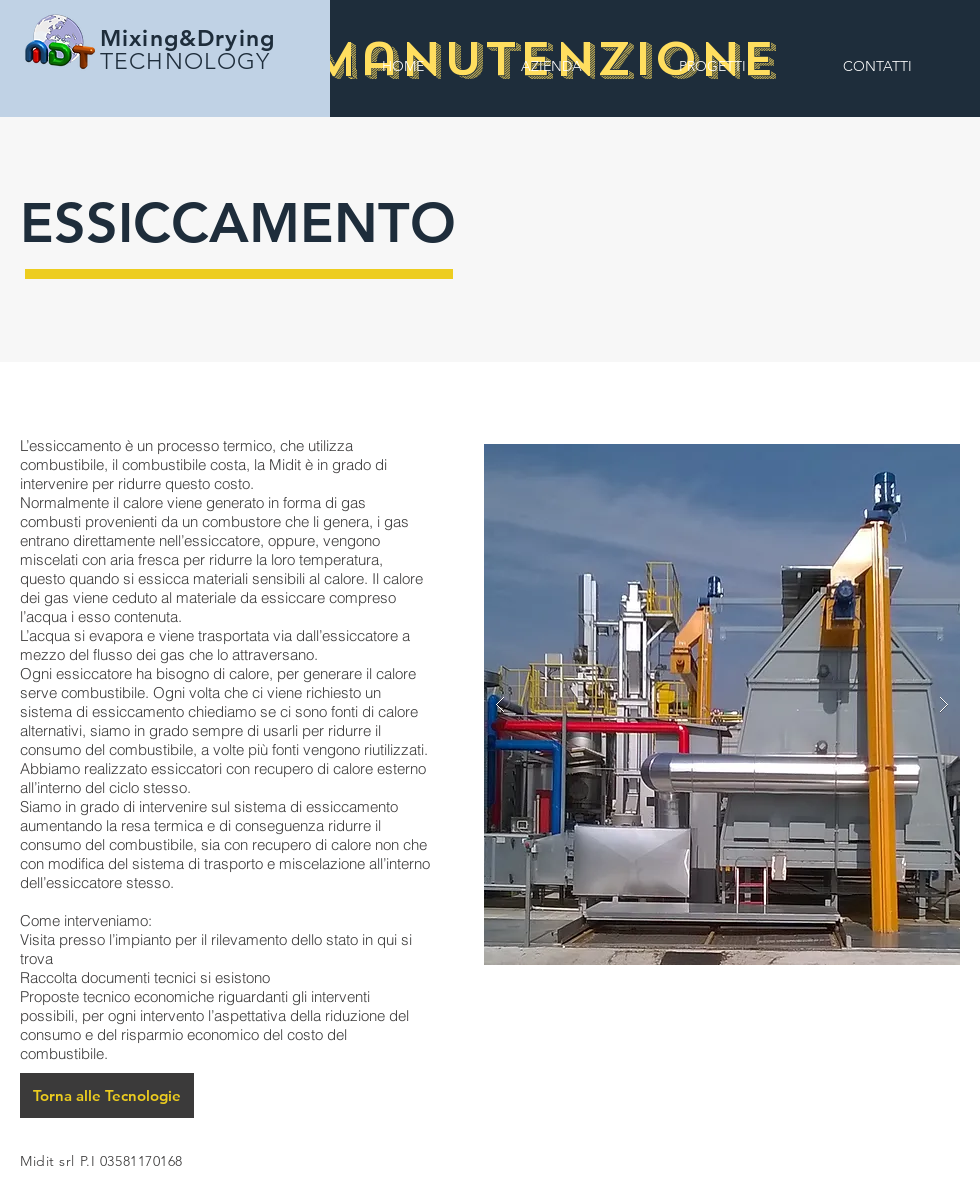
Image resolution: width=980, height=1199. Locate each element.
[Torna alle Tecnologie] (107, 1095)
